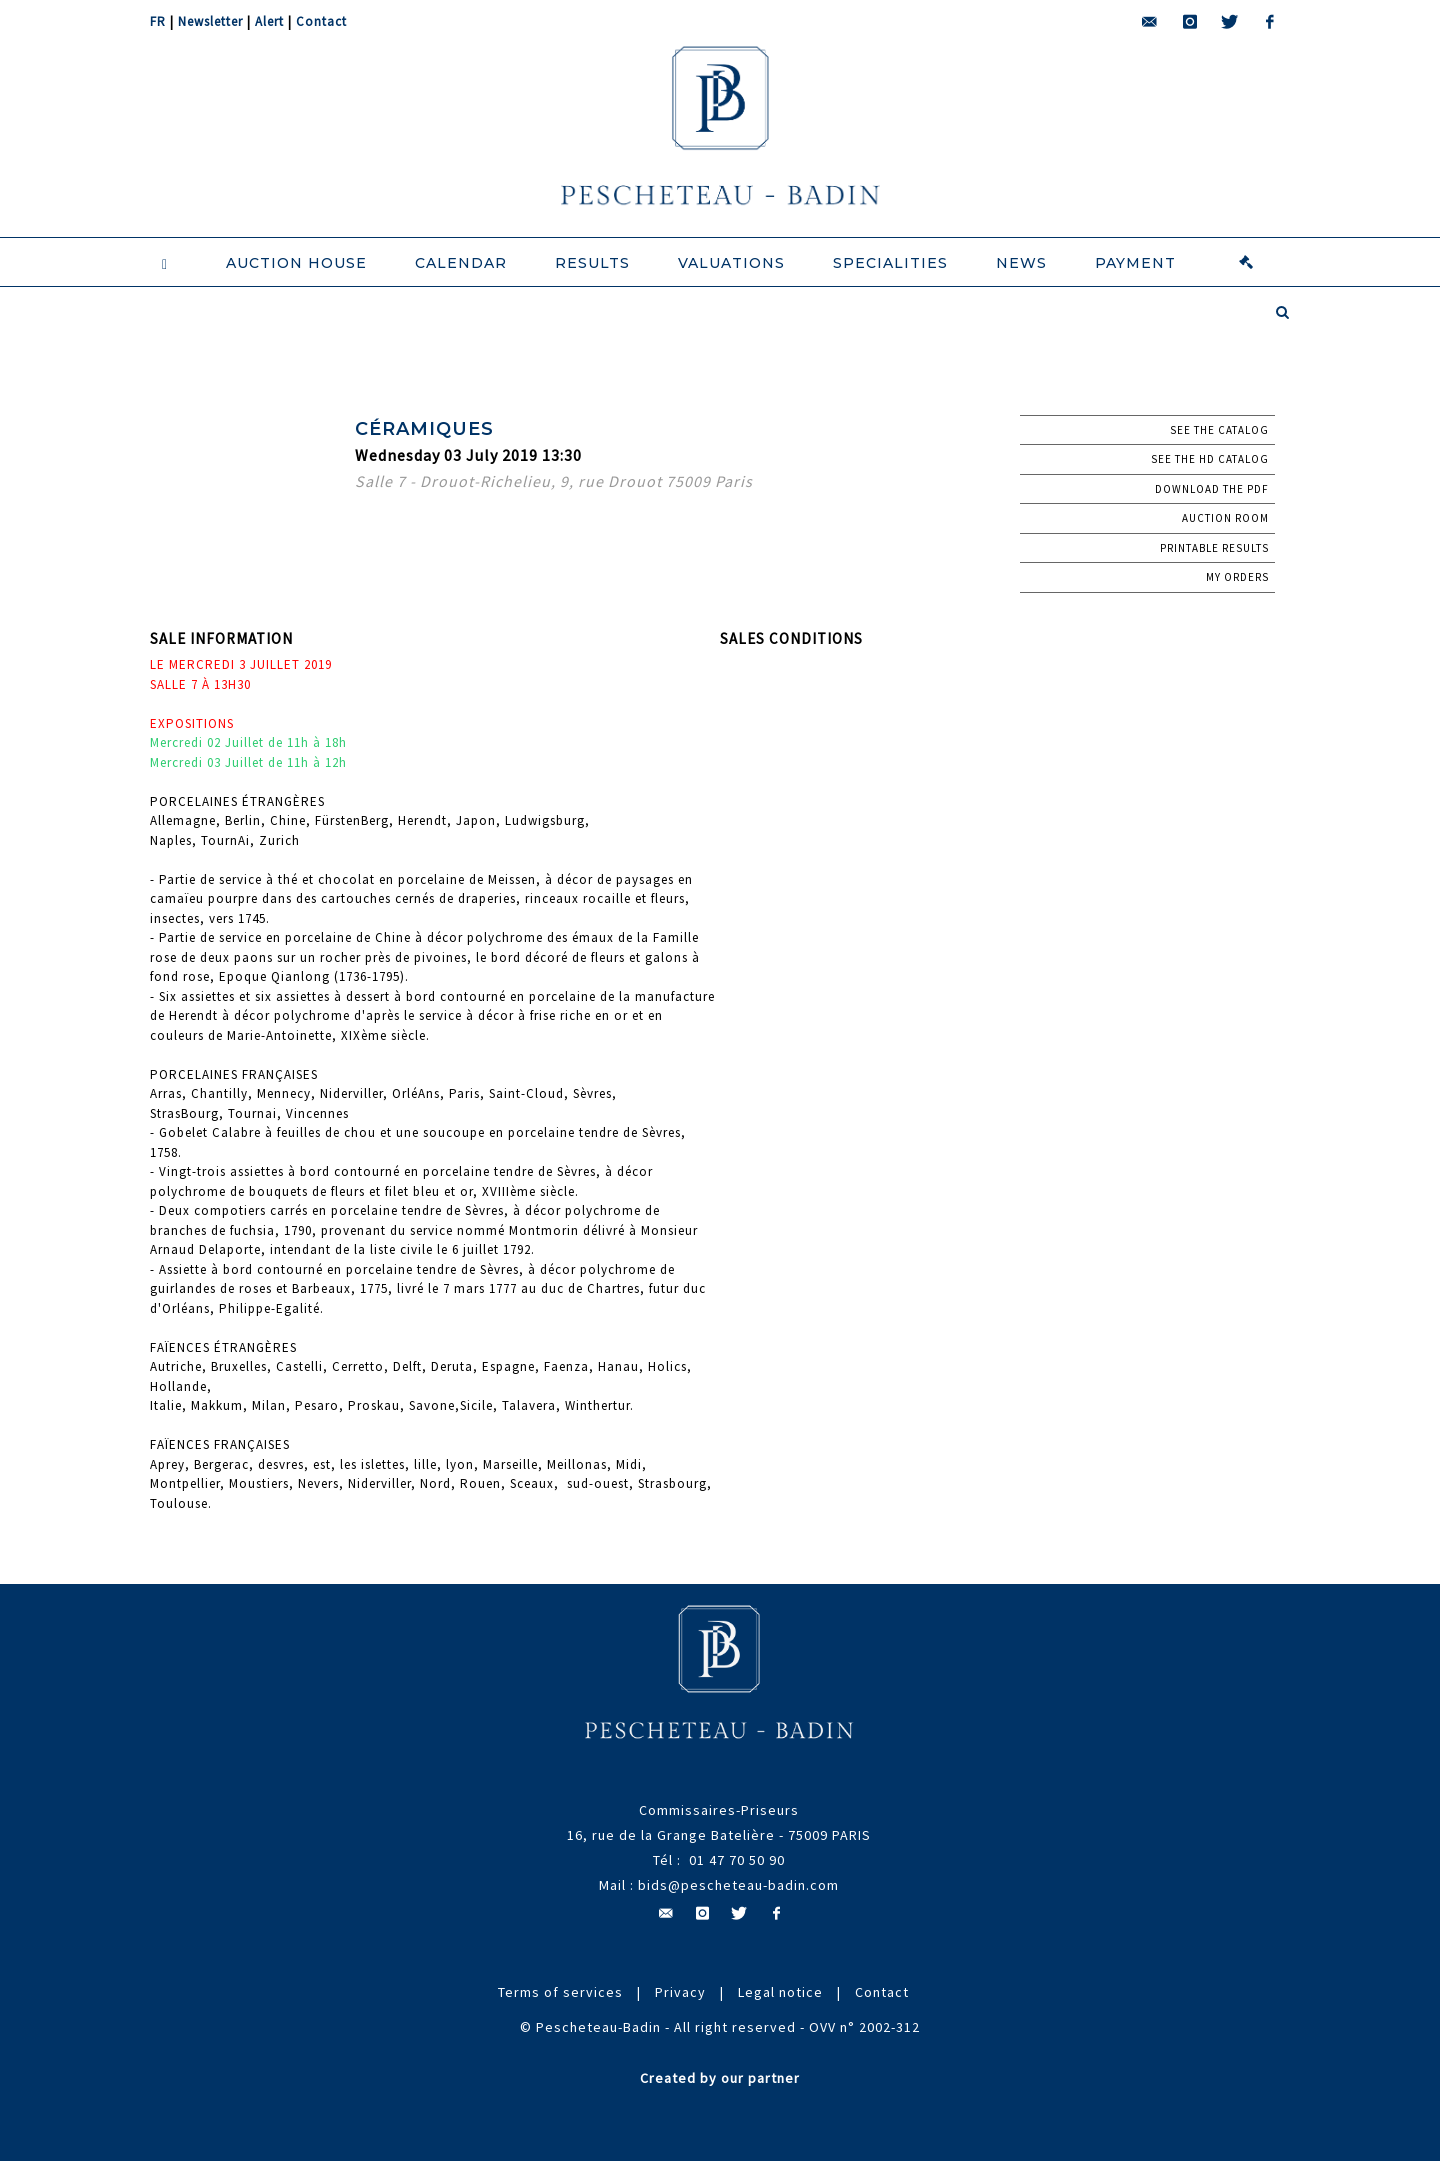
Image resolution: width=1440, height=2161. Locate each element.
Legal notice (780, 1992)
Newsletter (210, 21)
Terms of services (560, 1992)
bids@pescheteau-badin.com (738, 1885)
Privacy (680, 1992)
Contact (321, 21)
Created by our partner (720, 2078)
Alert (269, 21)
